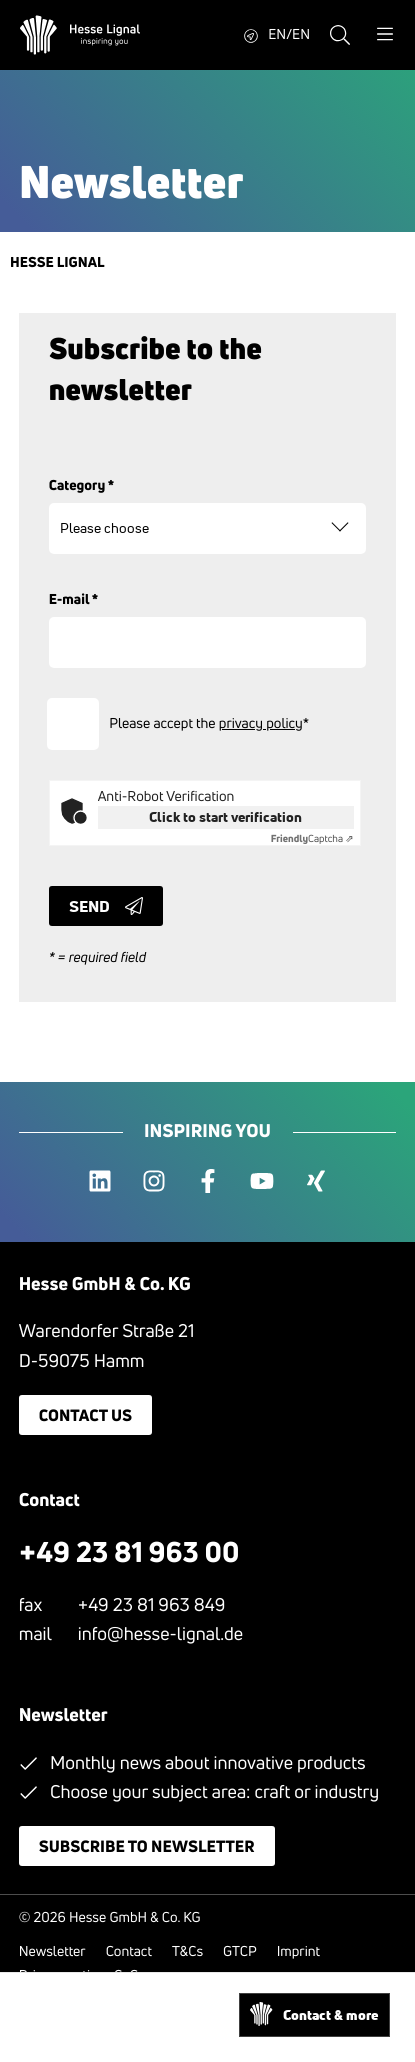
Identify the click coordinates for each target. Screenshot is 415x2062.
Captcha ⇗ (312, 839)
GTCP (240, 1951)
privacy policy (261, 723)
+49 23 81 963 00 (129, 1552)
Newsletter (52, 1951)
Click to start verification (225, 817)
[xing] (316, 1182)
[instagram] (154, 1182)
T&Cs (187, 1951)
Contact (129, 1951)
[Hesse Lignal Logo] (80, 35)
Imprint (298, 1951)
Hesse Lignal (57, 263)
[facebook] (208, 1182)
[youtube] (262, 1182)
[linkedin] (100, 1182)
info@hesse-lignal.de (160, 1634)
